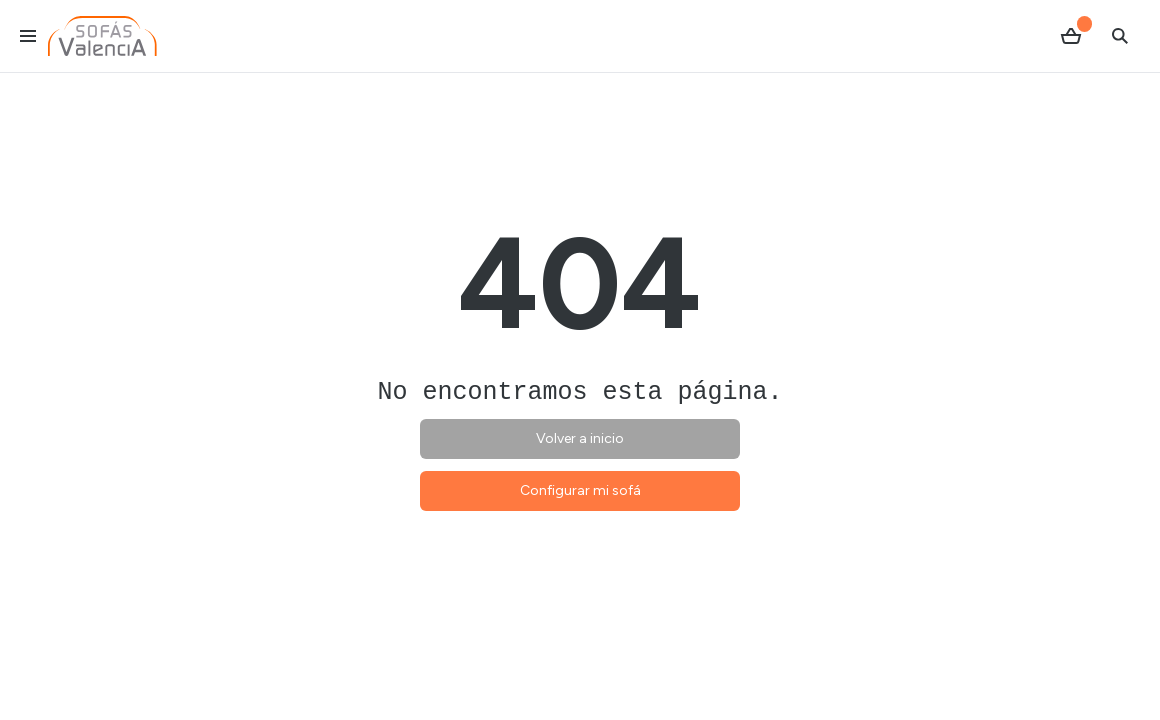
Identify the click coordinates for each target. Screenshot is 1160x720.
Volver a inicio (580, 438)
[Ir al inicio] (102, 36)
